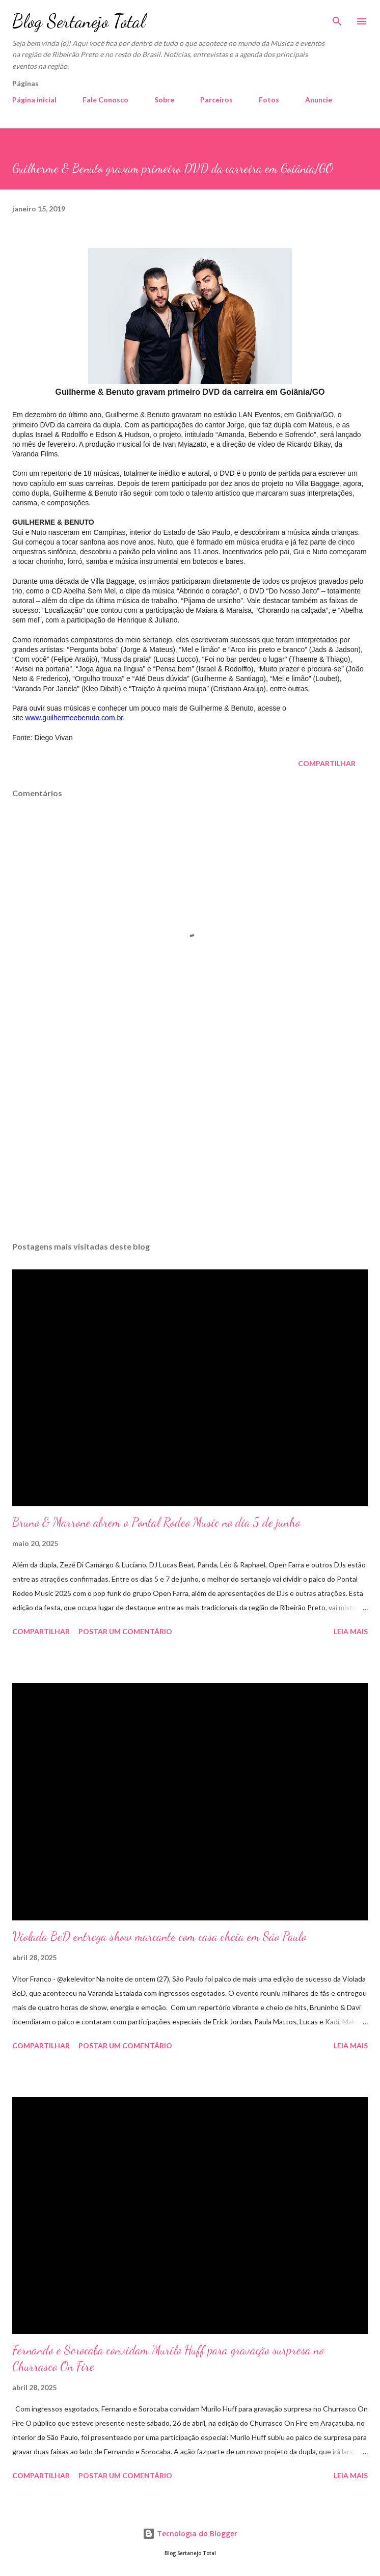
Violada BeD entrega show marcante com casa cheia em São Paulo (159, 1936)
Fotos (269, 99)
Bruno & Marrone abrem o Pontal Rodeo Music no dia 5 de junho (156, 1522)
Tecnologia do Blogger (190, 2533)
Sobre (164, 99)
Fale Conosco (105, 99)
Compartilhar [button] (327, 763)
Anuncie (318, 99)
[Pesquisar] (337, 18)
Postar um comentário (125, 1631)
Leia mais (351, 1631)
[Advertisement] (190, 1137)
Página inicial (34, 99)
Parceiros (216, 99)
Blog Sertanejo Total (78, 21)
